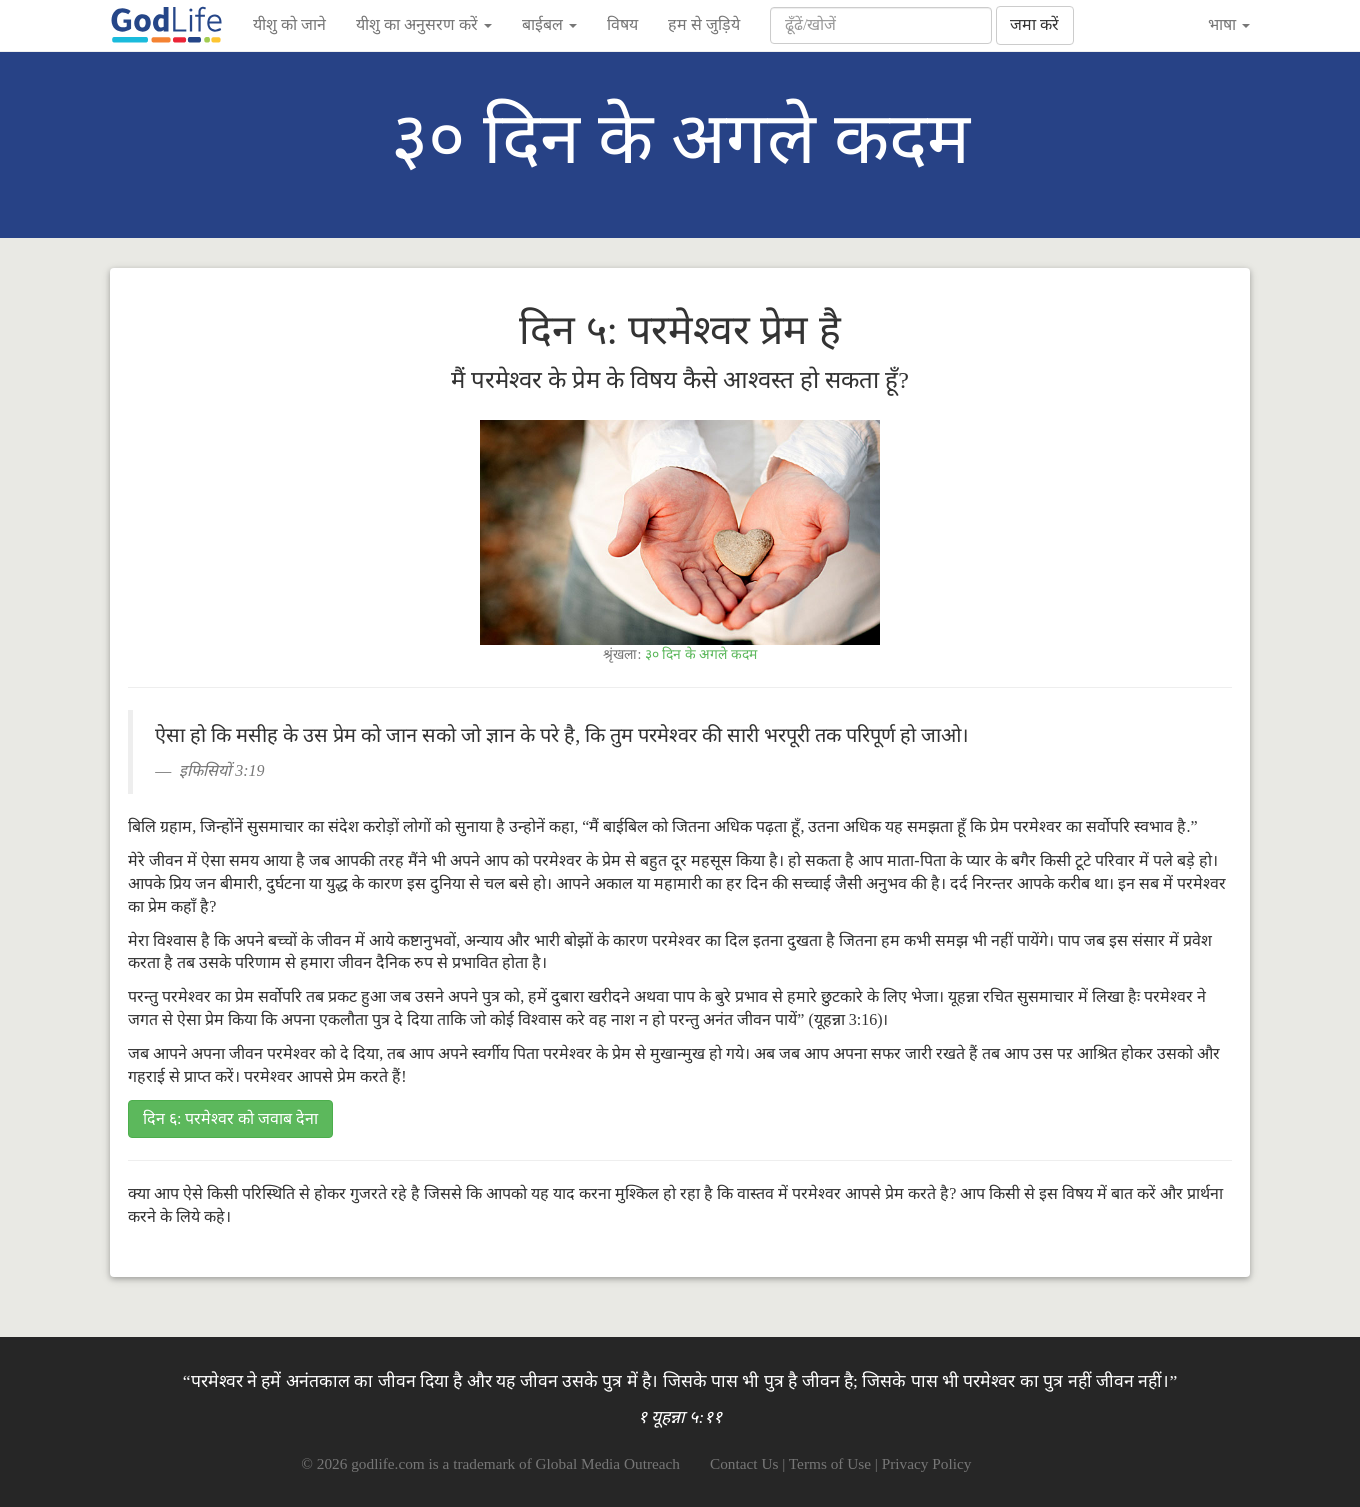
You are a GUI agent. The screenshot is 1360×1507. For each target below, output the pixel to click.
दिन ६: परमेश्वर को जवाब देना (230, 1118)
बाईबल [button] (549, 24)
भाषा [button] (1229, 24)
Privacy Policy (927, 1463)
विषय (622, 24)
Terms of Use (830, 1463)
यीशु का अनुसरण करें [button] (424, 24)
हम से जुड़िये (704, 24)
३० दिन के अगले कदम (701, 654)
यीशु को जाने (289, 24)
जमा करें (1034, 24)
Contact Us (744, 1463)
